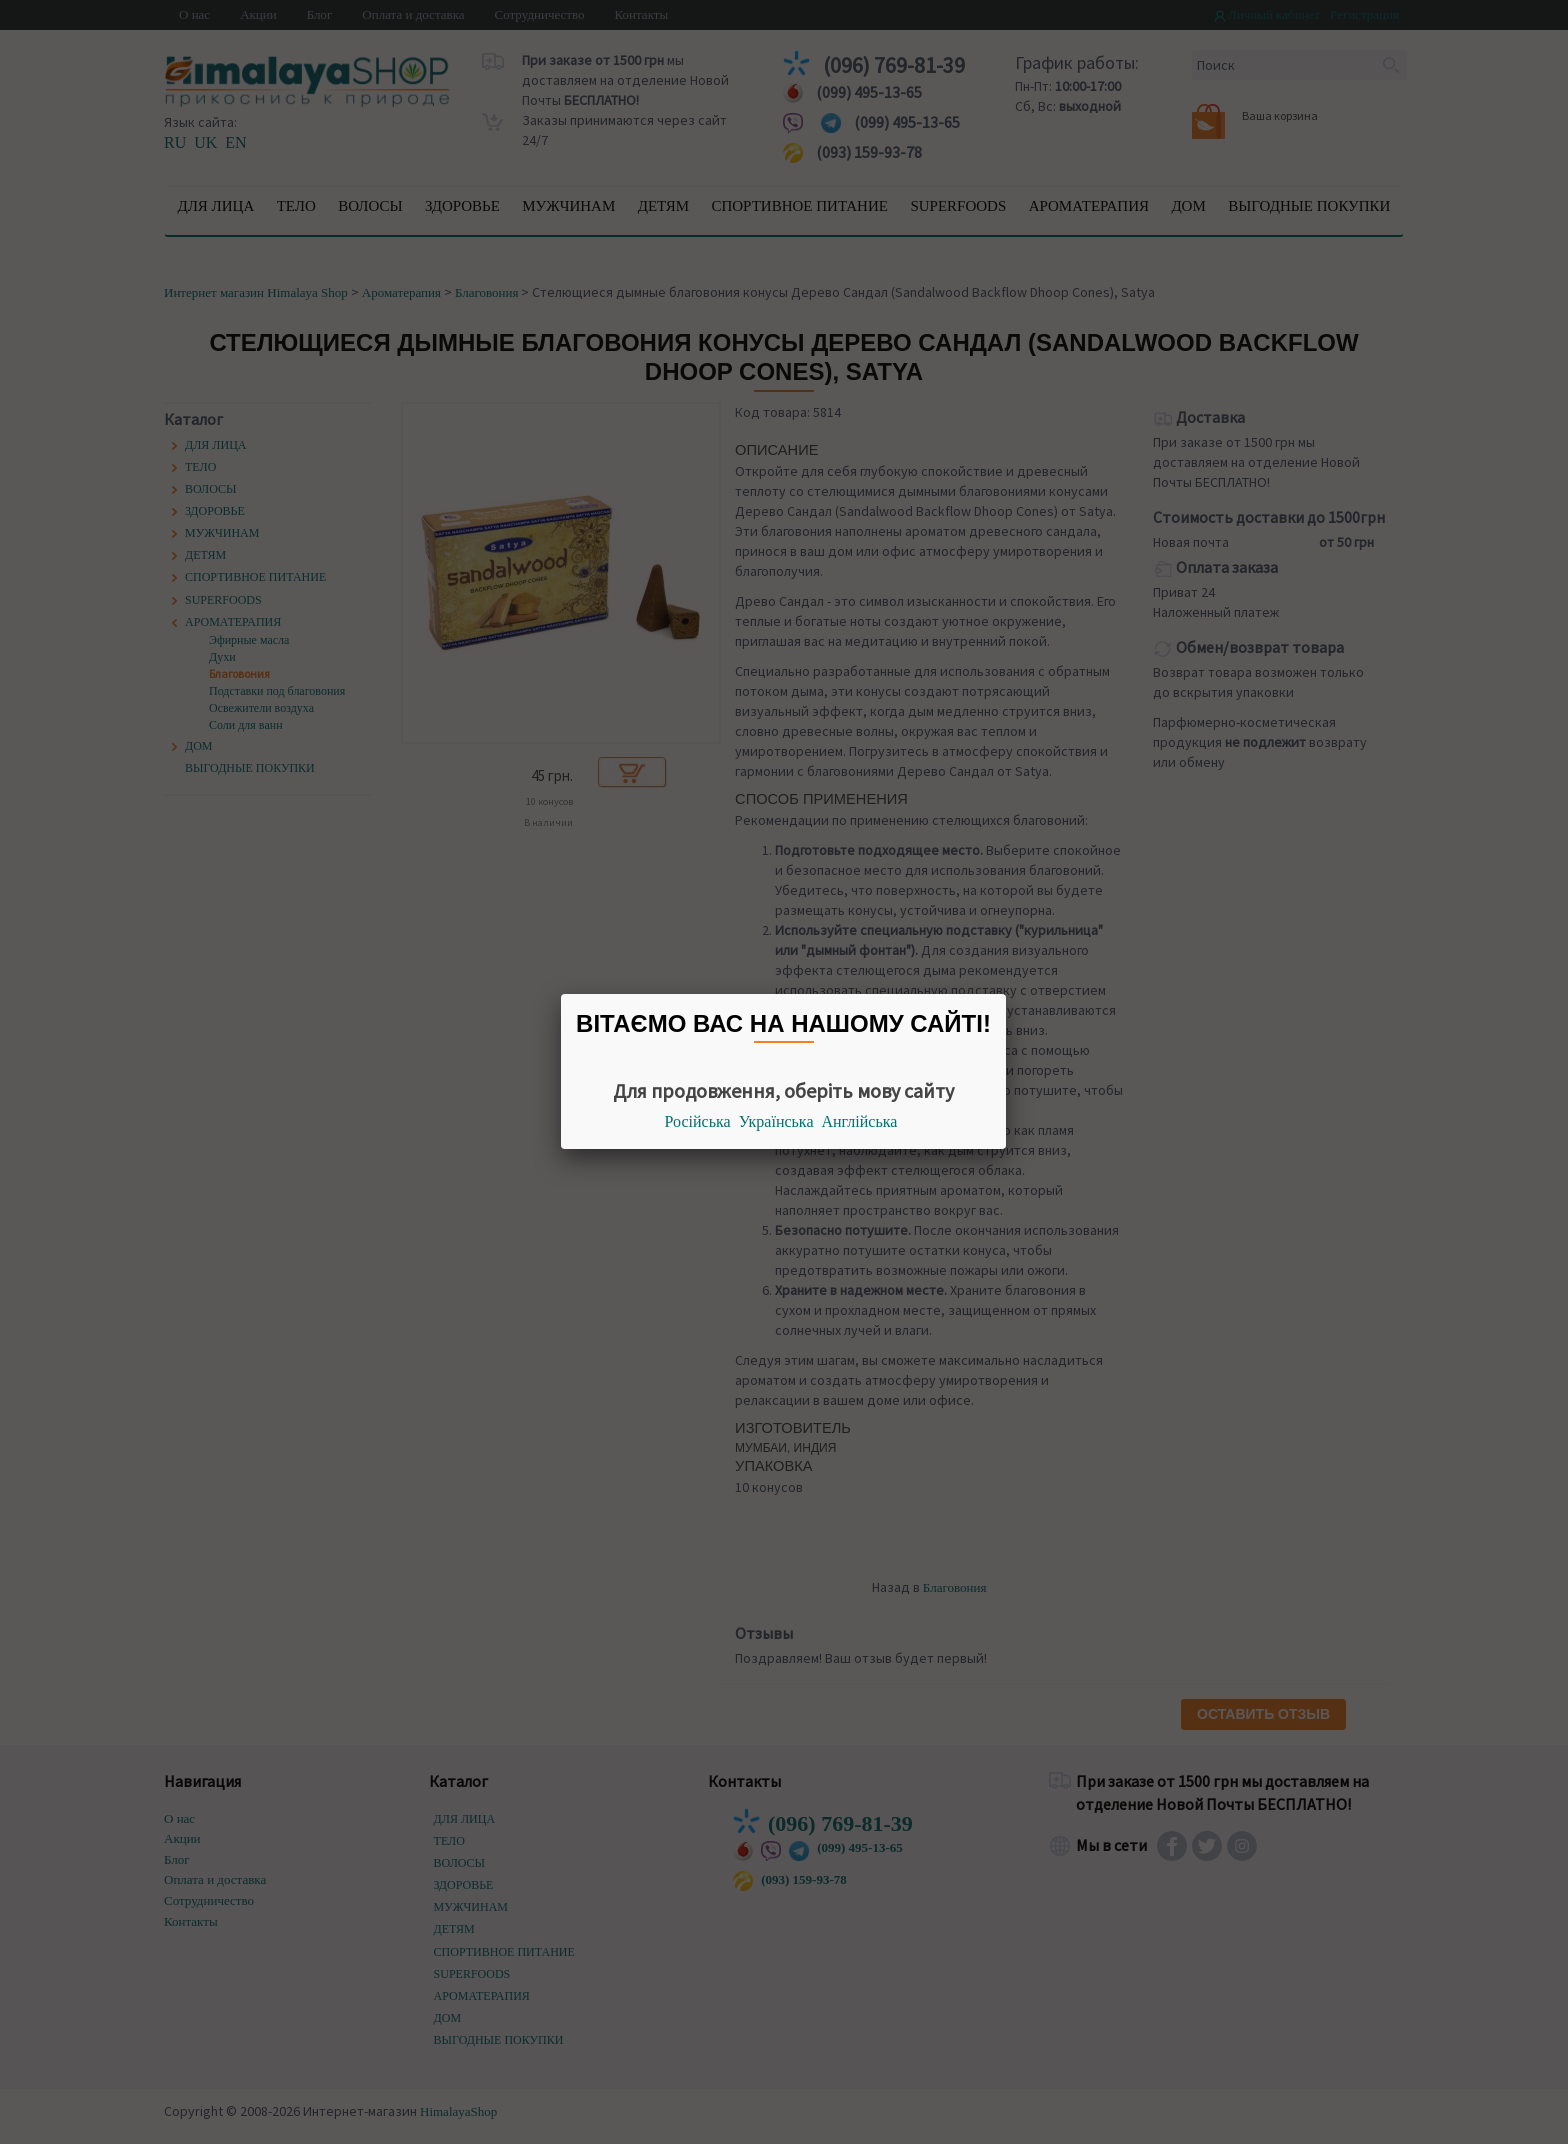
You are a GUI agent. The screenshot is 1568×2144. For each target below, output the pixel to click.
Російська (698, 1121)
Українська (776, 1121)
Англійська (860, 1121)
